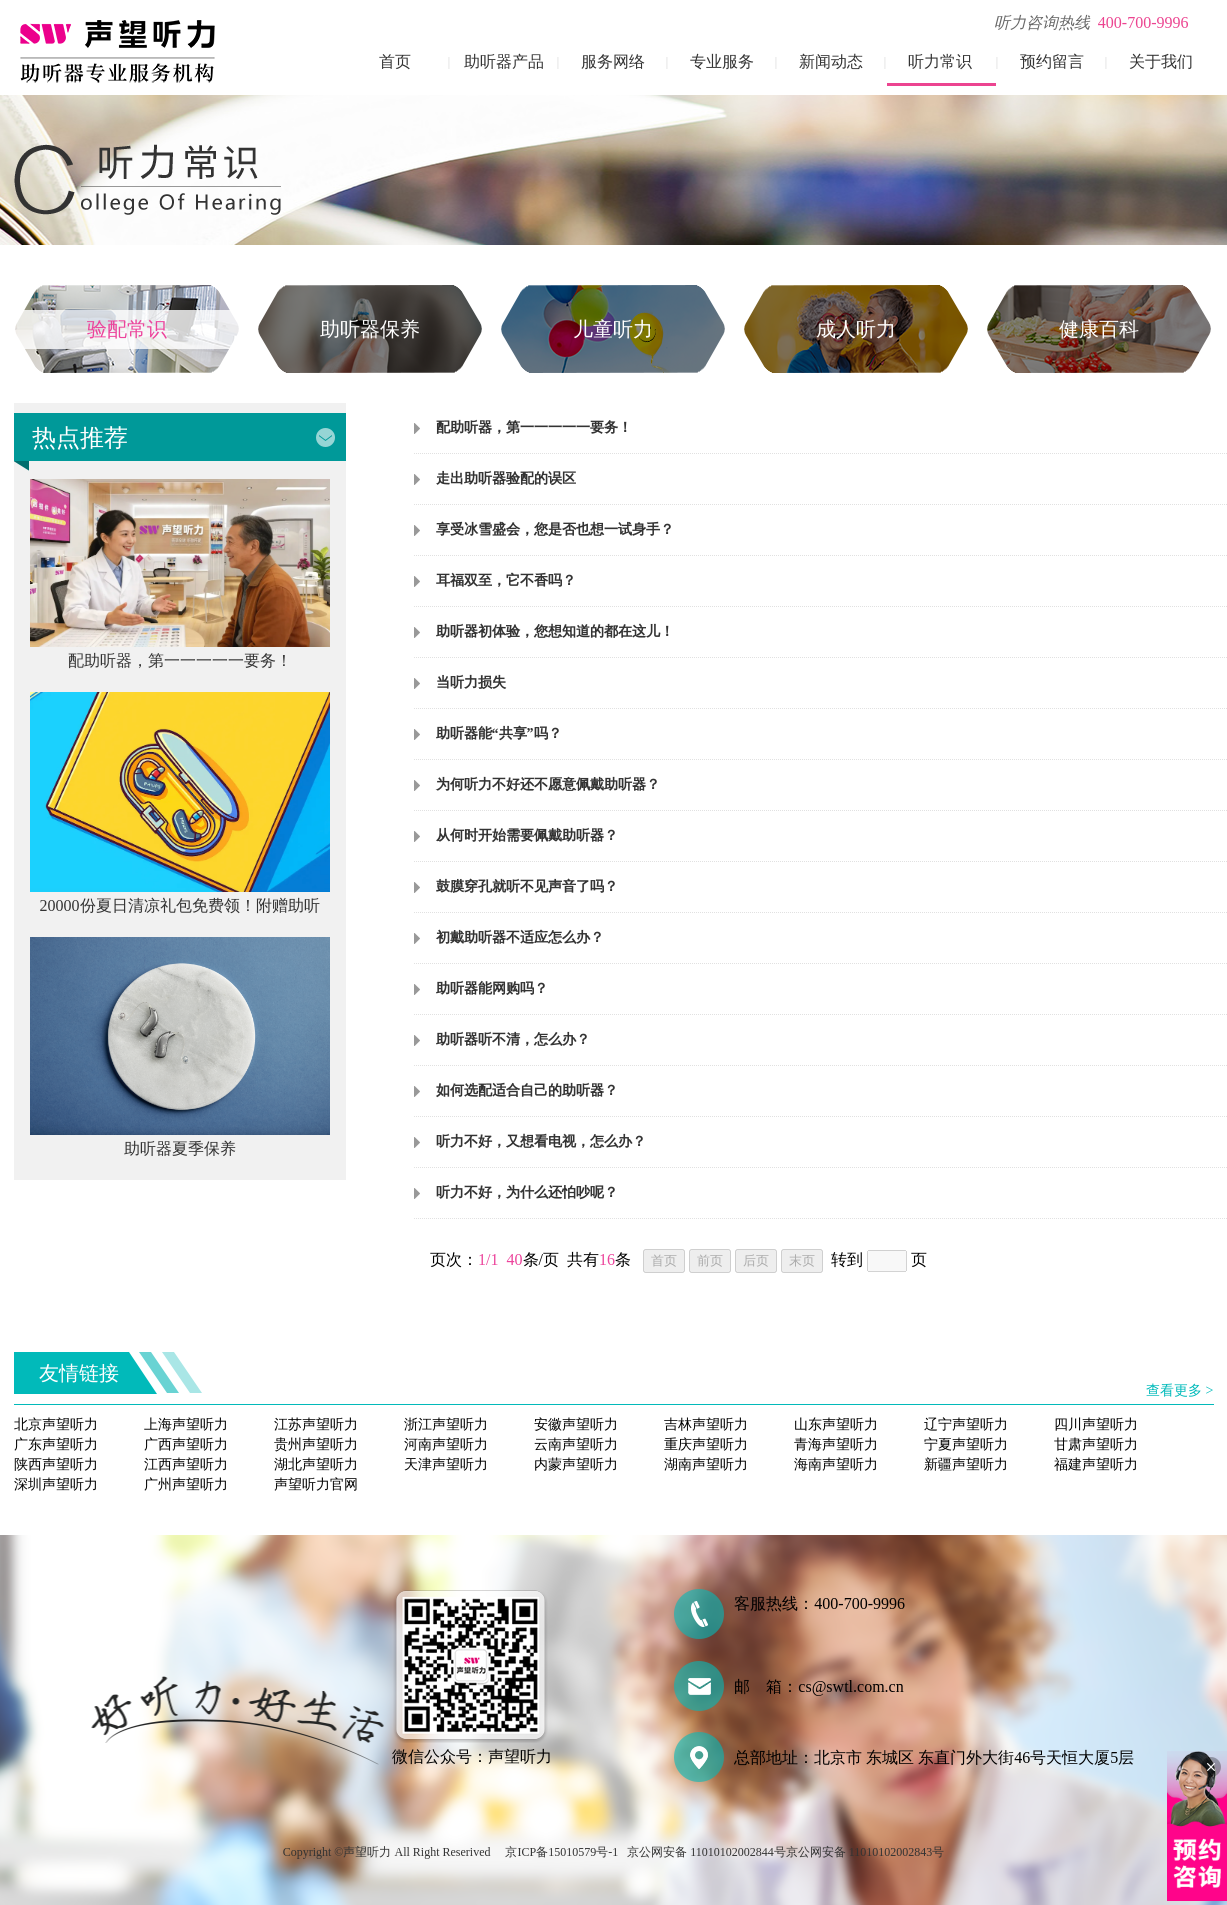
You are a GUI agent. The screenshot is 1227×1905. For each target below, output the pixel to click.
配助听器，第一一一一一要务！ (180, 660)
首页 (395, 61)
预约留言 (1052, 61)
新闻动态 (831, 61)
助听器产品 (504, 61)
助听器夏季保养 (180, 1148)
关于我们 (1161, 61)
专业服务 (722, 61)
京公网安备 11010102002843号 (865, 1852)
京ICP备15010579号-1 (561, 1852)
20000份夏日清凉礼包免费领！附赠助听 (180, 905)
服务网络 (613, 61)
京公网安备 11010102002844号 (706, 1852)
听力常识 (940, 61)
